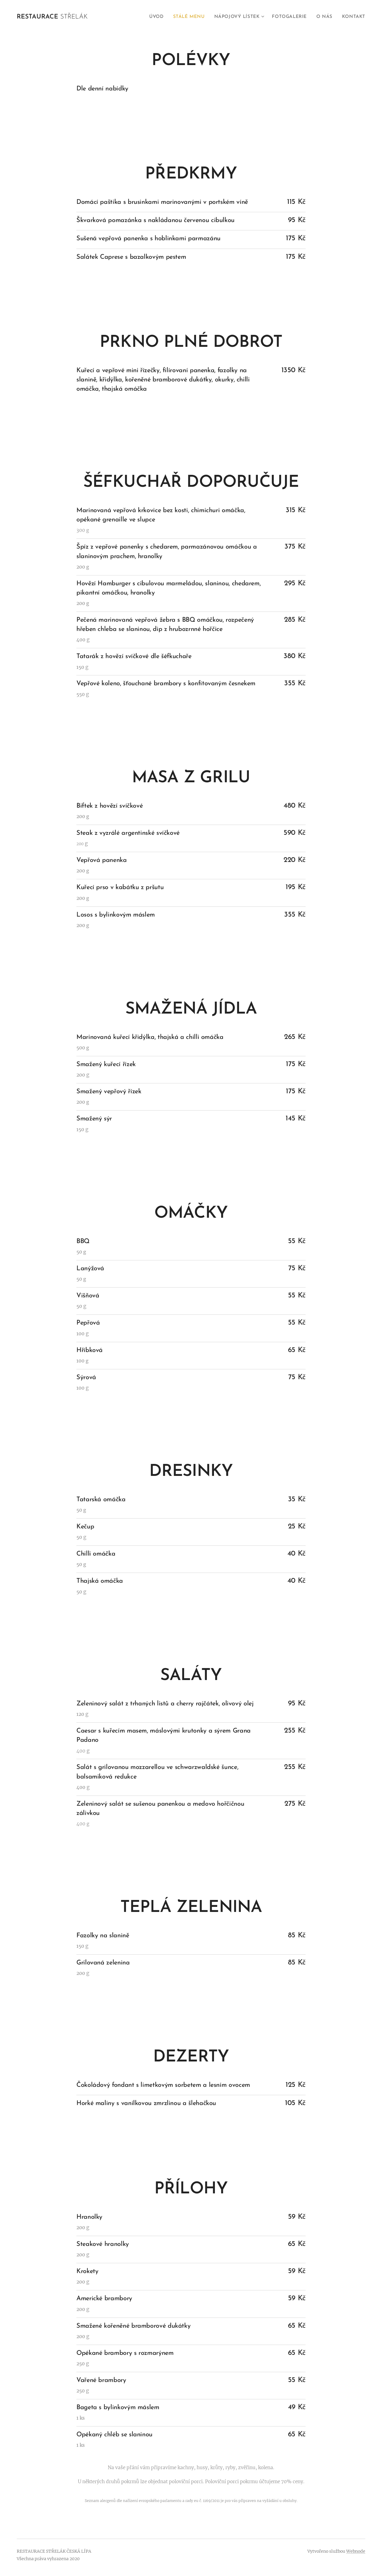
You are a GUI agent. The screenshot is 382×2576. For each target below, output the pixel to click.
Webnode (355, 2551)
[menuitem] (156, 17)
